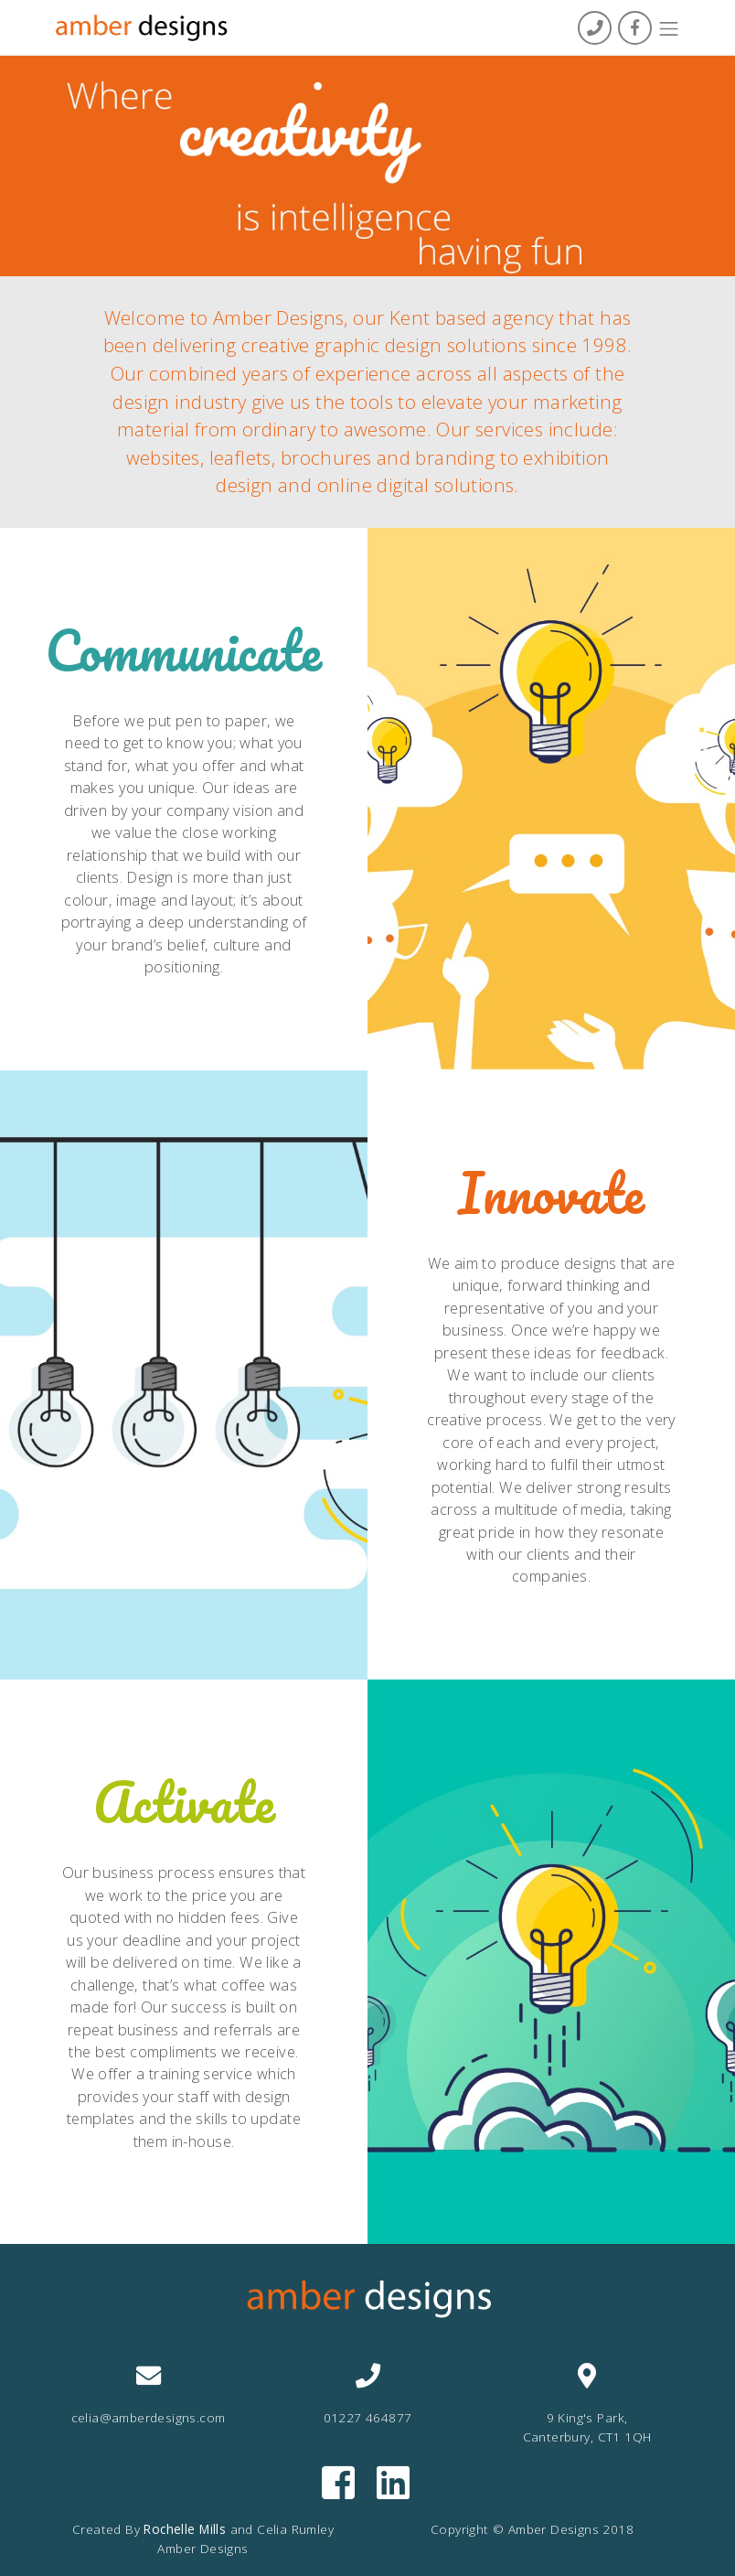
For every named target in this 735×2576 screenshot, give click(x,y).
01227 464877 (368, 2417)
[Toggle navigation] (669, 29)
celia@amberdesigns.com (148, 2417)
